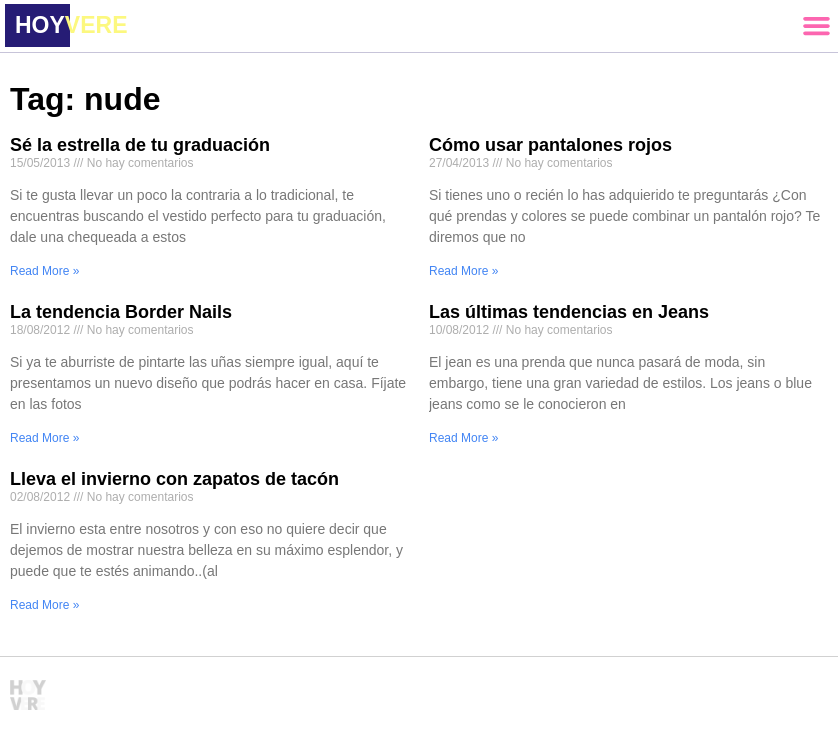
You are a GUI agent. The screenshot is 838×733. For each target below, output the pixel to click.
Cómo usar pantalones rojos (550, 145)
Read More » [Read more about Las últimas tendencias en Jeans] (463, 438)
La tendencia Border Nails (121, 312)
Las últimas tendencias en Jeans (569, 312)
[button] (816, 26)
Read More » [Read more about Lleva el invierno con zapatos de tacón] (44, 605)
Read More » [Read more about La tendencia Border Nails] (44, 438)
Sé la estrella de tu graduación (140, 145)
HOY (71, 25)
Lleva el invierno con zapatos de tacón (174, 479)
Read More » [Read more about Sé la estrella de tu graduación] (44, 271)
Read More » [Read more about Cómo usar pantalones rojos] (463, 271)
